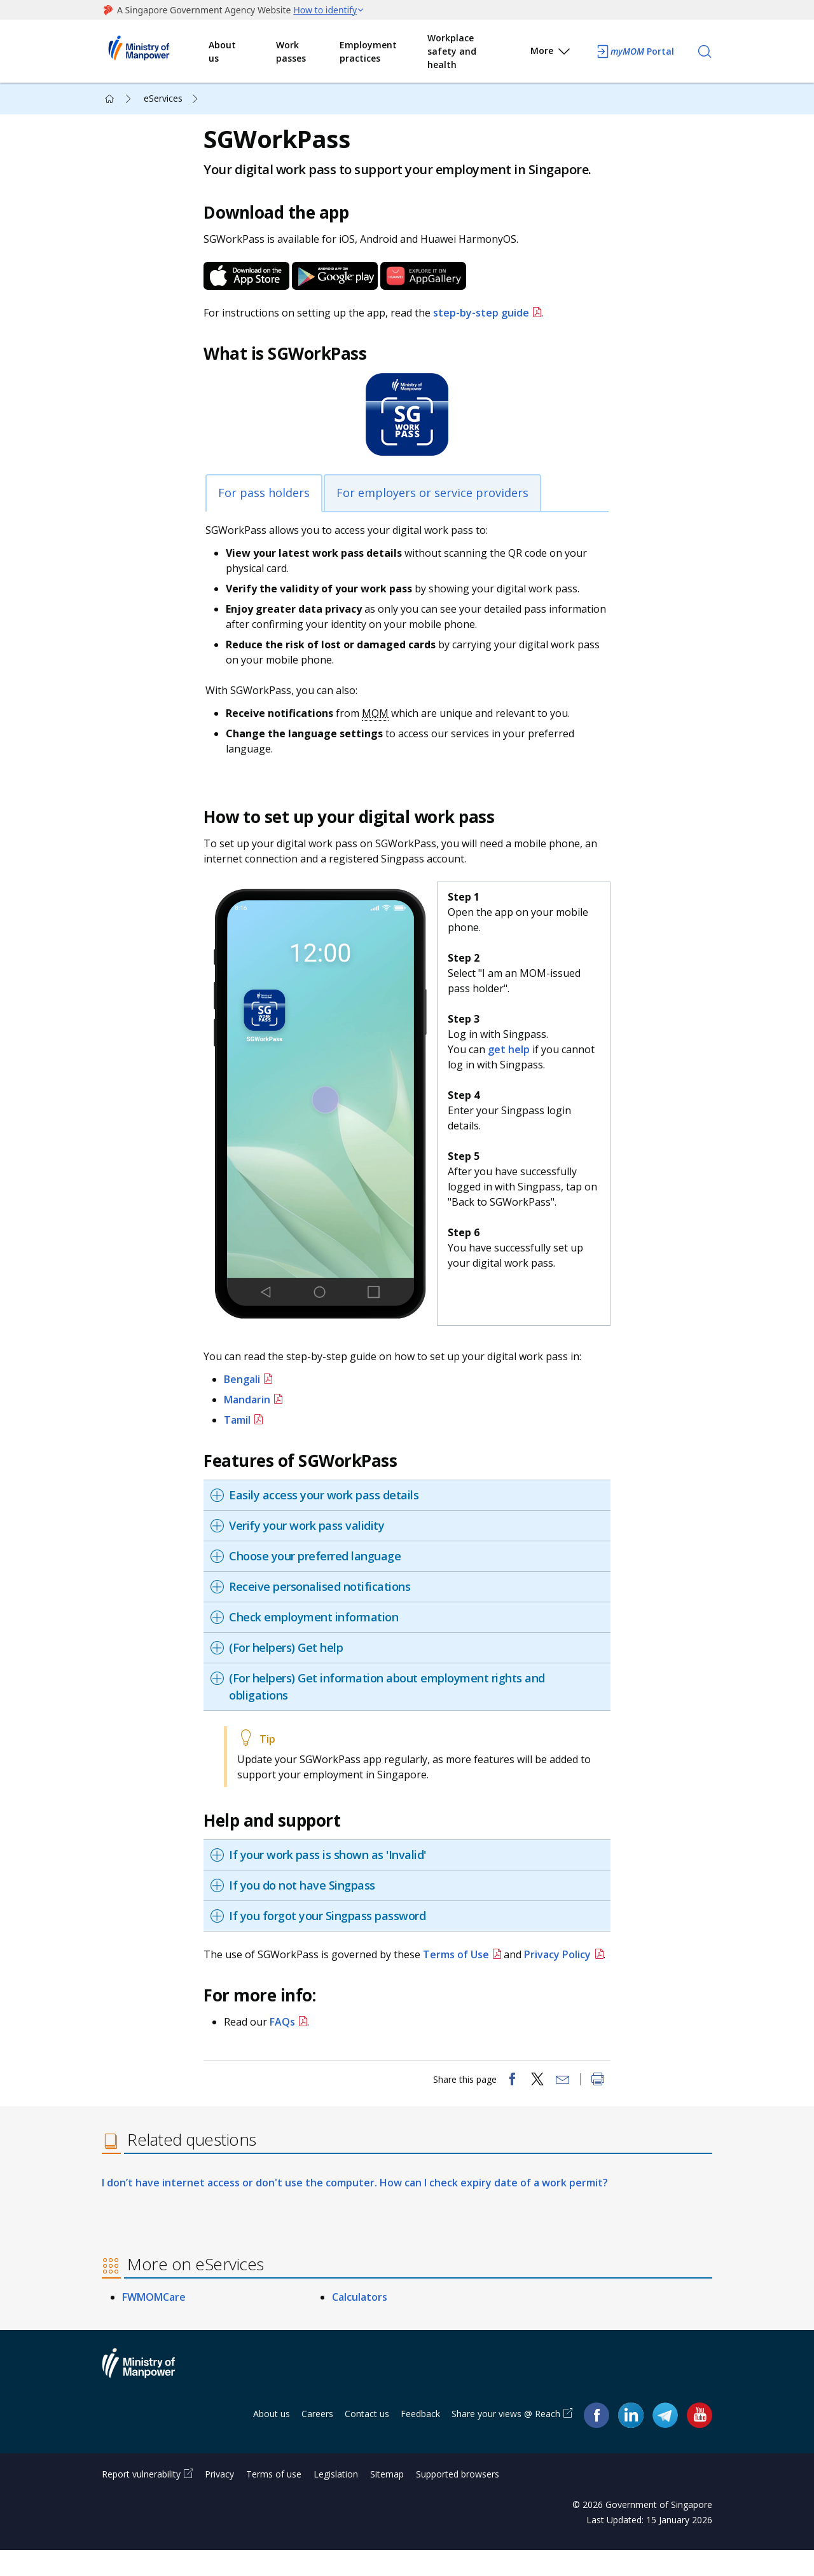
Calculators (359, 2324)
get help (511, 1060)
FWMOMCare (154, 2324)
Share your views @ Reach (506, 2440)
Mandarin (253, 1401)
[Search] (704, 51)
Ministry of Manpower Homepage (155, 51)
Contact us (367, 2440)
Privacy (219, 2500)
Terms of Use (462, 1956)
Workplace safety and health (451, 51)
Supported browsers (457, 2500)
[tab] (410, 1496)
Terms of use (273, 2500)
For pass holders (270, 502)
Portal (634, 51)
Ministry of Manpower (148, 2397)
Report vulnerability (141, 2500)
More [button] (551, 53)
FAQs (288, 2038)
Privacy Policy (563, 1956)
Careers (317, 2440)
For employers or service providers (439, 502)
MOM (381, 723)
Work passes (291, 51)
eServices (163, 98)
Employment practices (368, 51)
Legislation (336, 2500)
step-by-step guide (487, 323)
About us (222, 51)
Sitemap (387, 2500)
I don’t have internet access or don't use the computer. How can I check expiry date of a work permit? (355, 2209)
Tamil (243, 1421)
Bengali (248, 1380)
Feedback (420, 2440)
